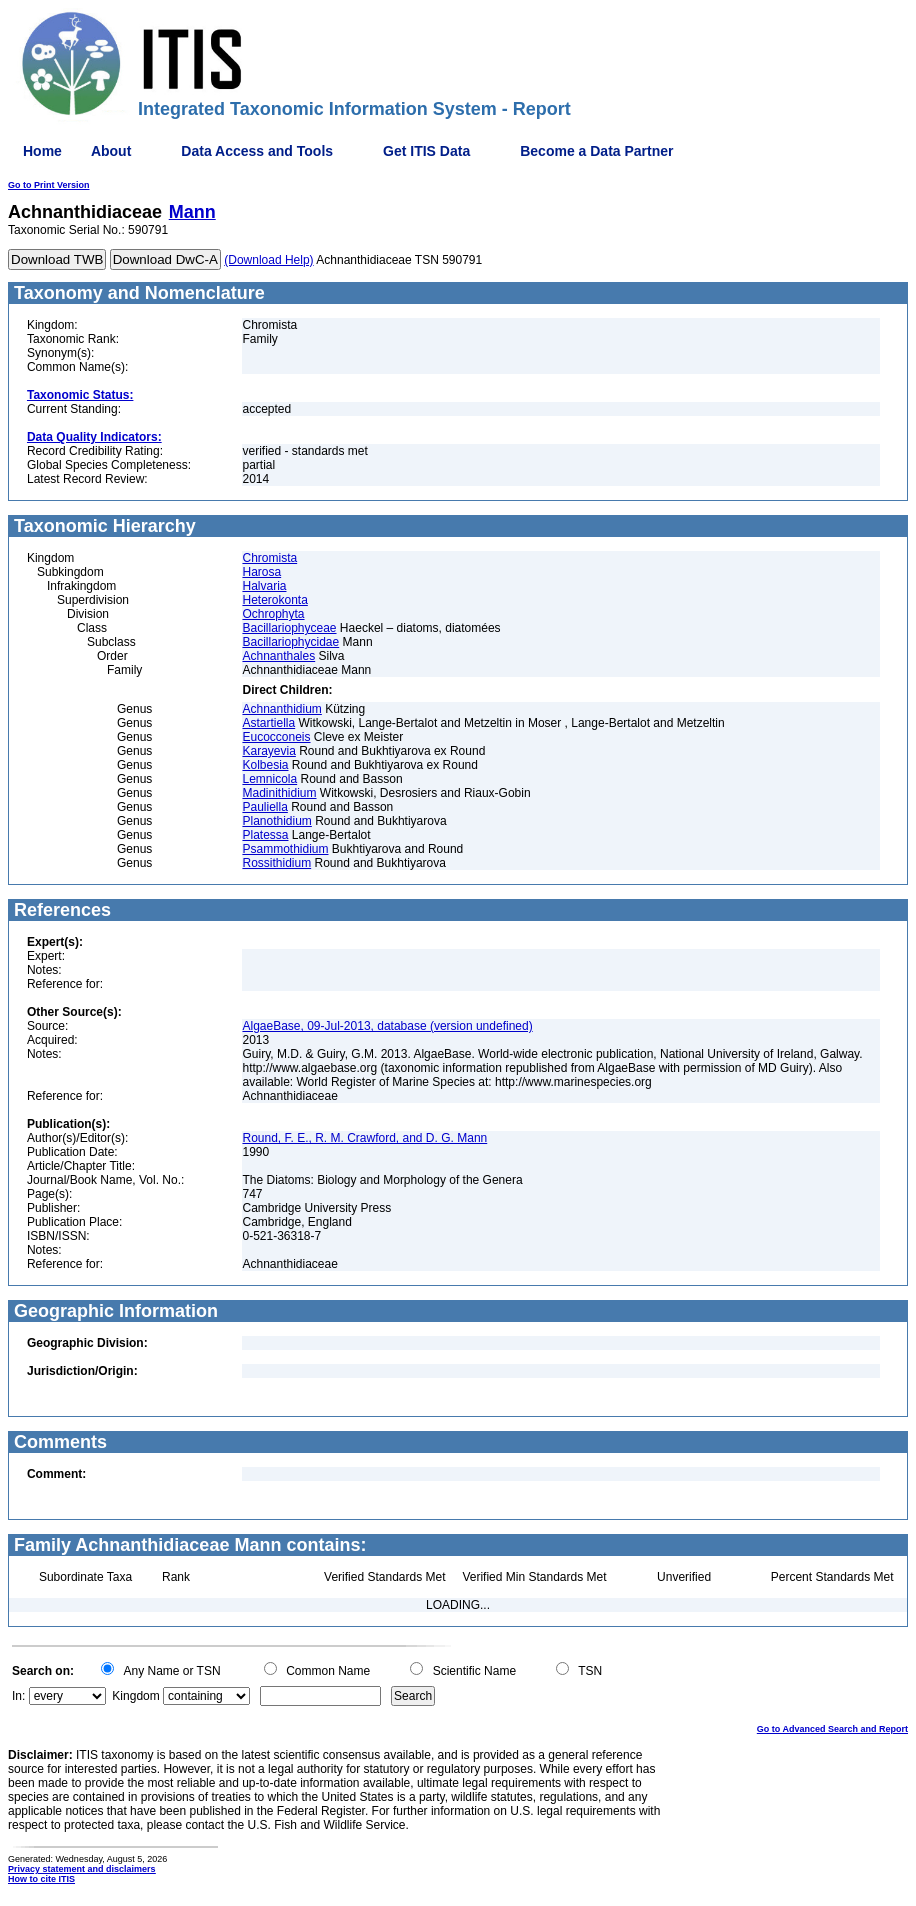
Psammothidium (285, 849)
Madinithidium (279, 793)
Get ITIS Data (426, 151)
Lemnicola (269, 779)
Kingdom (135, 1696)
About (111, 151)
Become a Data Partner (596, 151)
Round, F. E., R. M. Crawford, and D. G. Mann (364, 1138)
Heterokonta (274, 600)
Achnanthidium (281, 709)
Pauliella (264, 807)
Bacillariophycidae (290, 642)
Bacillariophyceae (289, 628)
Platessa (265, 835)
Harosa (261, 572)
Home (42, 151)
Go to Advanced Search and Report (832, 1729)
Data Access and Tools (257, 151)
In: (18, 1696)
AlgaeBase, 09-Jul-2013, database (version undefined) (387, 1026)
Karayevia (268, 751)
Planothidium (276, 821)
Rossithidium (276, 863)
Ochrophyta (273, 614)
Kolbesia (265, 765)
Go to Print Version (49, 185)
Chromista (269, 558)
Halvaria (264, 586)
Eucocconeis (276, 737)
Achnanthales (278, 656)
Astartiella (268, 723)
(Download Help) (268, 260)
